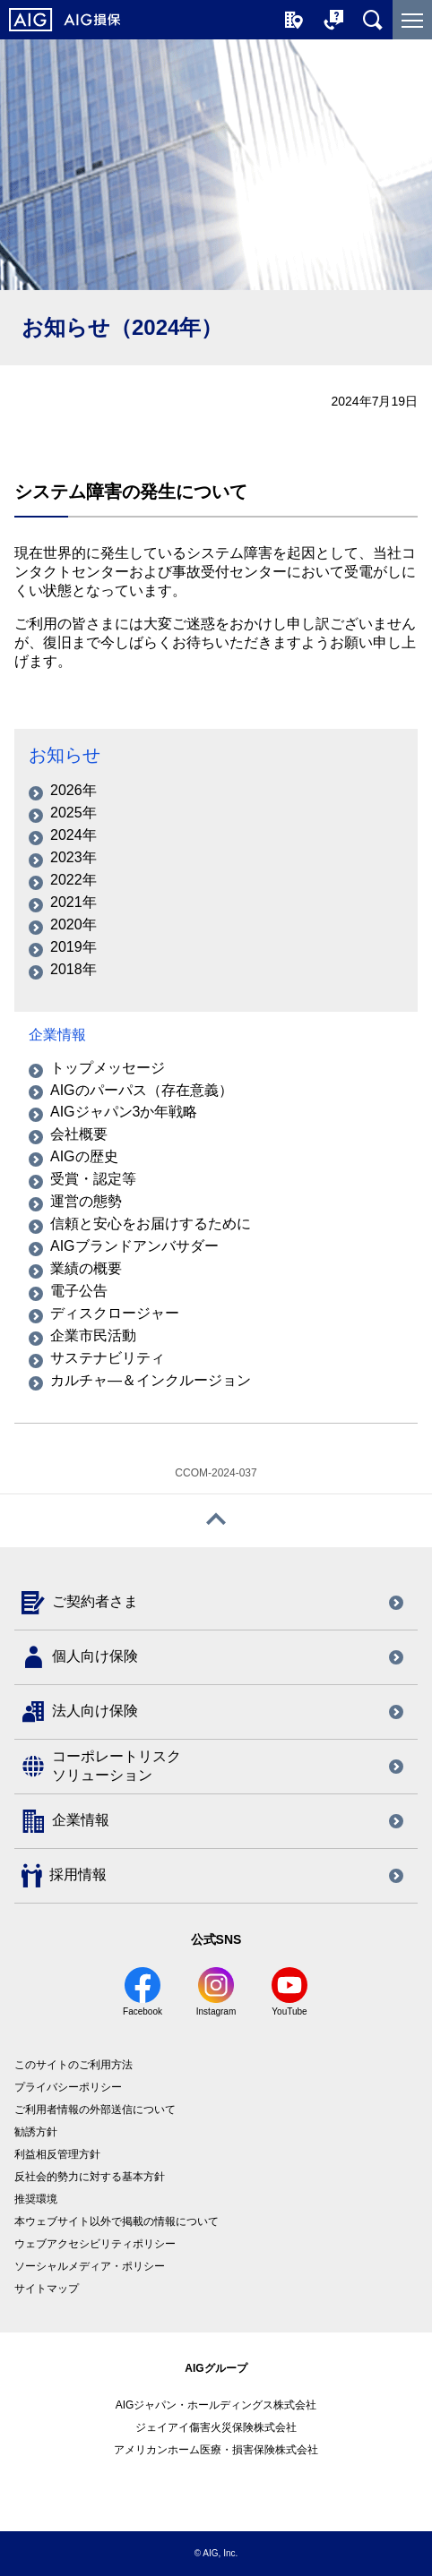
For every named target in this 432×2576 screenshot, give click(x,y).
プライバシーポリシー (68, 2087)
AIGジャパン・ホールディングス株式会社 (216, 2405)
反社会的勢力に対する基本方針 (89, 2176)
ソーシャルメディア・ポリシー (89, 2266)
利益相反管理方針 (57, 2154)
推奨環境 (35, 2199)
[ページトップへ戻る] (216, 1520)
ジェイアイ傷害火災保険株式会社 (216, 2427)
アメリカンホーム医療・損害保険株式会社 (216, 2449)
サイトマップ (46, 2288)
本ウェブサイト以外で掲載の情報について (116, 2221)
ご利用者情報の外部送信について (95, 2109)
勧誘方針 (35, 2132)
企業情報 (57, 1034)
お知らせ (64, 755)
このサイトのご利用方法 (73, 2064)
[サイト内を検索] (373, 19)
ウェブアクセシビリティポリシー (95, 2244)
